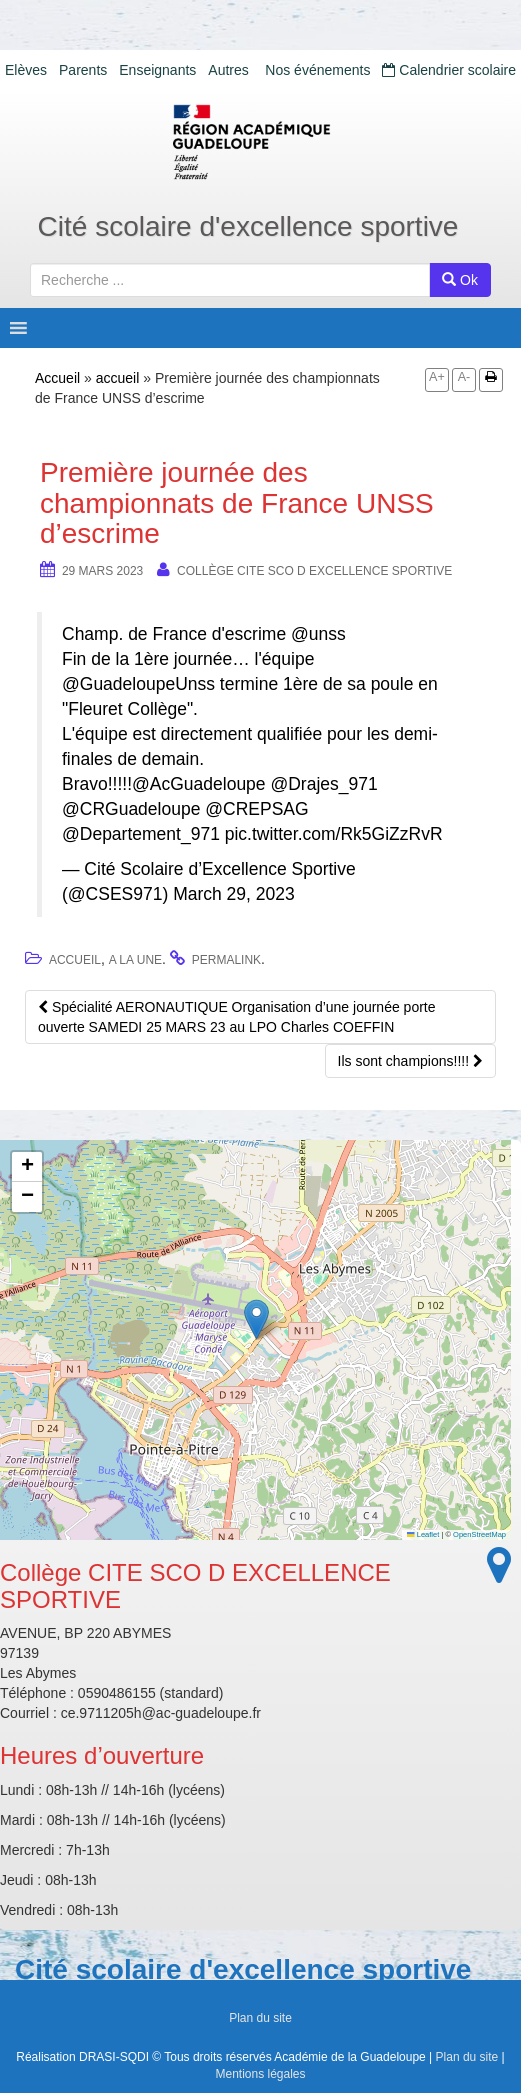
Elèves (26, 70)
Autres (228, 70)
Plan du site (260, 2018)
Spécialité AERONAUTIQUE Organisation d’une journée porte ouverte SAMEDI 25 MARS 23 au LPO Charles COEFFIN (237, 1017)
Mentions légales (260, 2074)
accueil (118, 378)
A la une (135, 960)
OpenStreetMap (479, 1534)
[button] (256, 1319)
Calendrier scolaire (449, 70)
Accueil (57, 378)
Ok (460, 280)
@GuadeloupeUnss (138, 684)
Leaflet (423, 1534)
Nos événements (317, 70)
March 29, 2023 (234, 894)
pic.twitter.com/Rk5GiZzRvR (334, 834)
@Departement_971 (141, 834)
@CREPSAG (256, 809)
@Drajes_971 (323, 784)
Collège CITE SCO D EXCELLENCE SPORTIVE (314, 571)
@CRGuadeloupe (131, 809)
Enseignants (157, 70)
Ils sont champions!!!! (410, 1061)
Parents (83, 70)
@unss (318, 634)
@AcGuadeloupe (199, 784)
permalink (226, 960)
